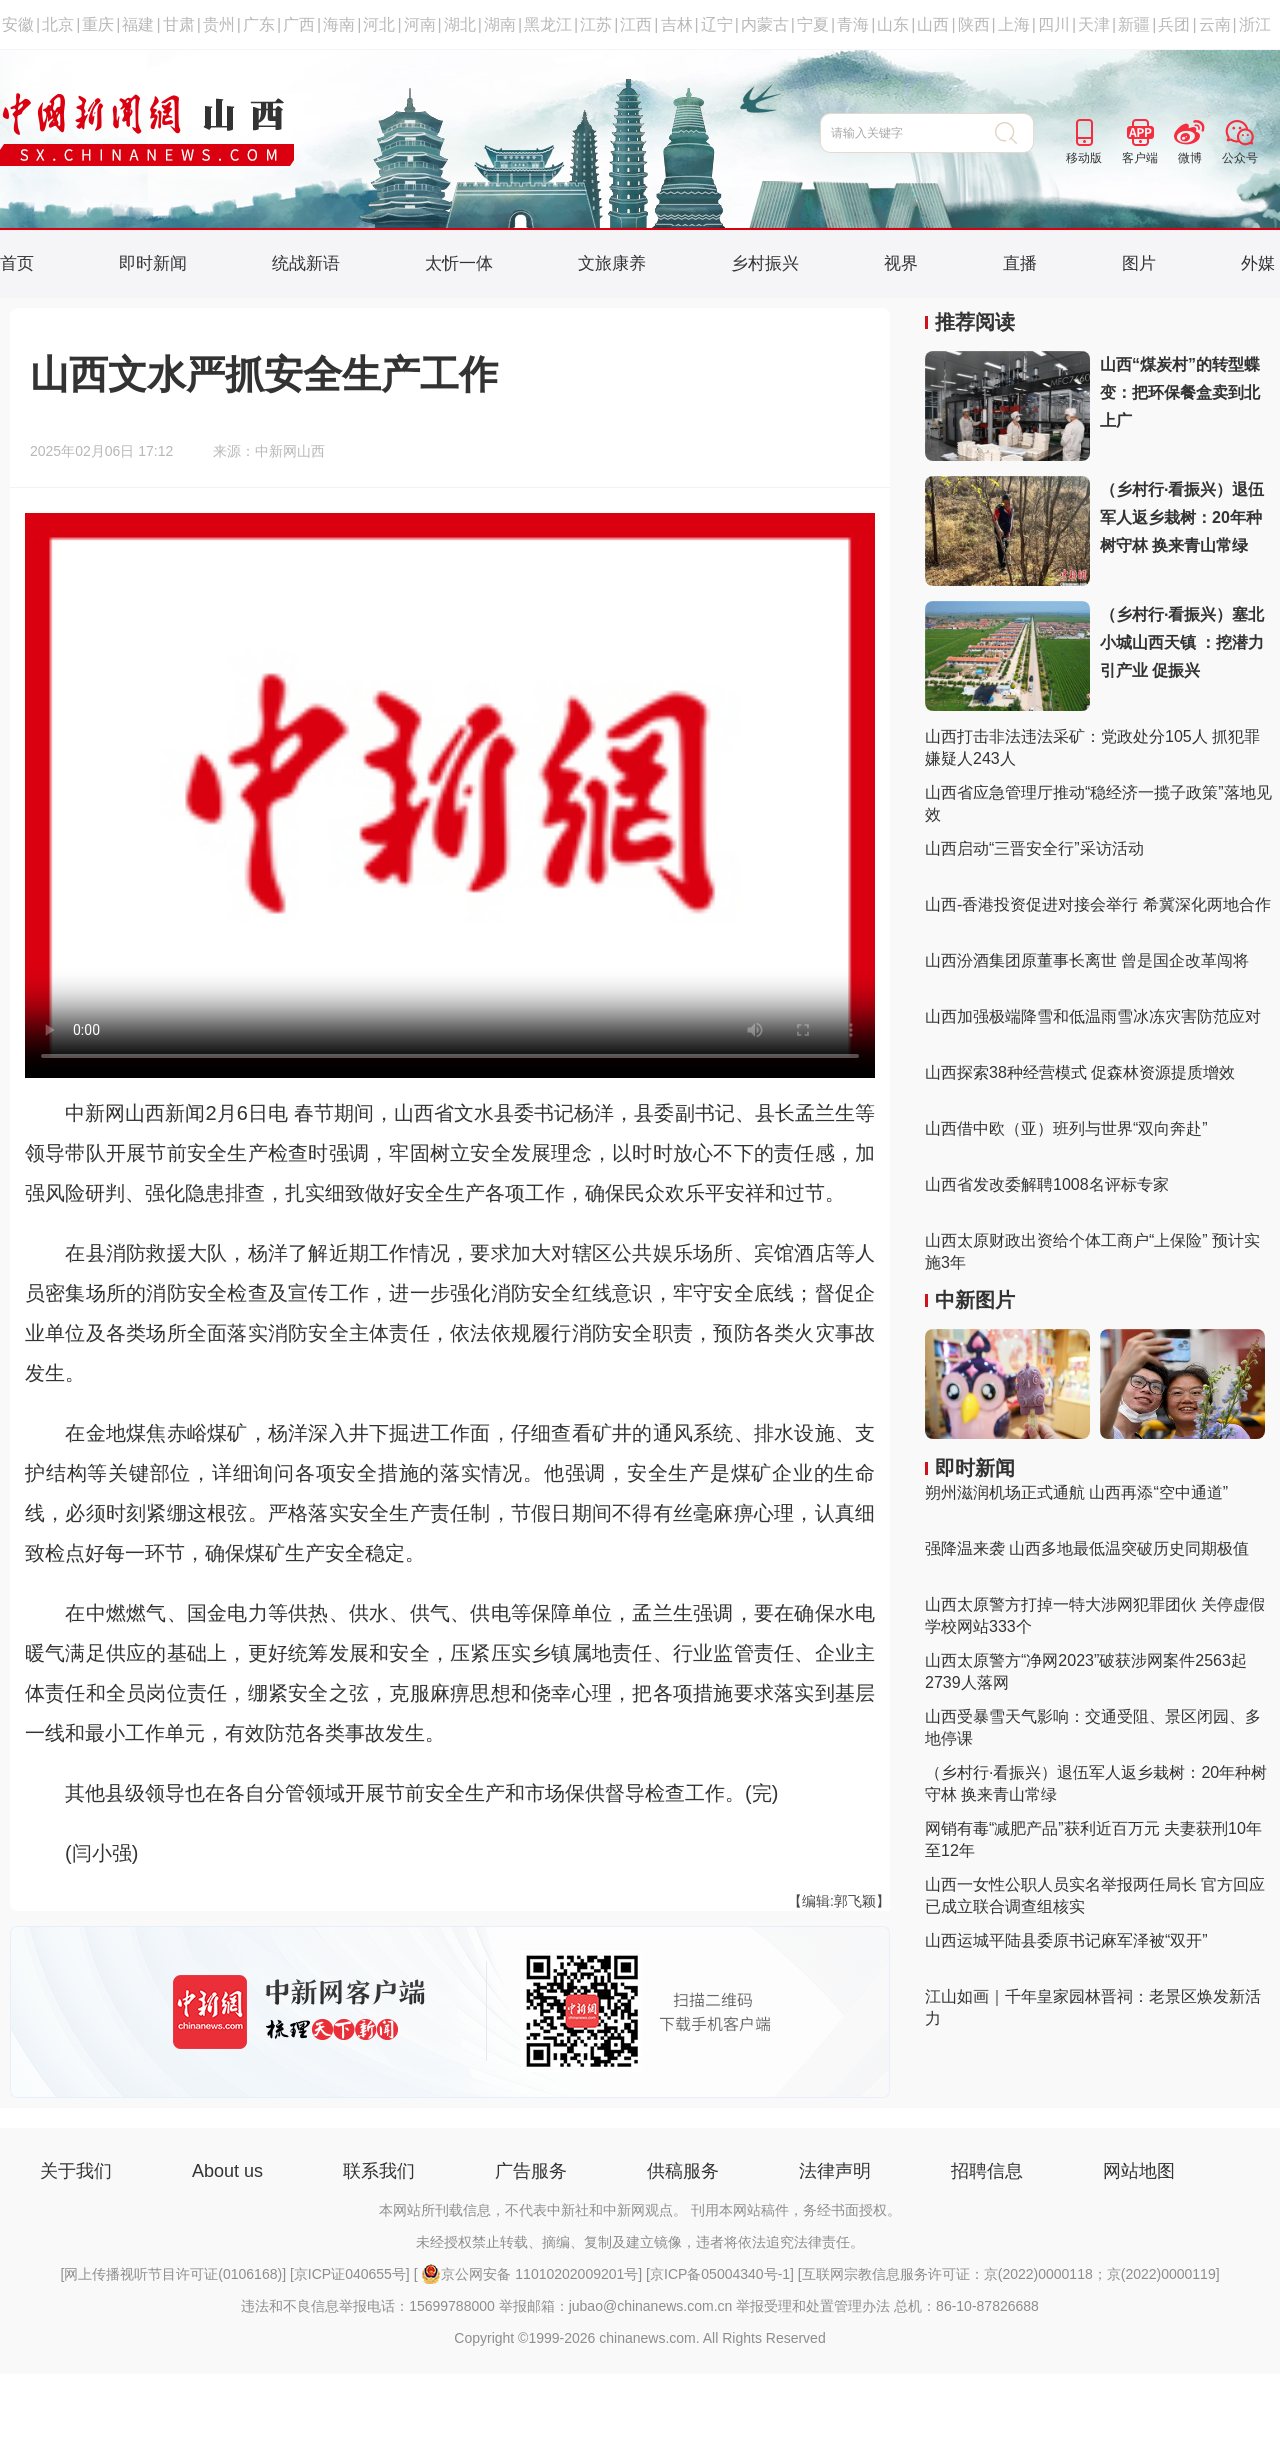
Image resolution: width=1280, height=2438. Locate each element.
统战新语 (306, 263)
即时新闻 (153, 263)
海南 (339, 24)
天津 (1094, 24)
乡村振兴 (765, 263)
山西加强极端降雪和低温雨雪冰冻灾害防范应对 (1093, 1016)
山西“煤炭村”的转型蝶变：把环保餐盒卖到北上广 (1180, 392)
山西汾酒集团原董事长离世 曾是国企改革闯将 (1087, 960)
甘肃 (179, 24)
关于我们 (76, 2171)
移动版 (1084, 158)
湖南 (500, 24)
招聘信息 (987, 2171)
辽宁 (717, 24)
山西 (933, 24)
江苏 (596, 24)
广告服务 (531, 2171)
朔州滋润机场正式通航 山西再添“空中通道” (1076, 1492)
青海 (853, 24)
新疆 (1134, 24)
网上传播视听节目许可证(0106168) (173, 2274)
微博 (1190, 158)
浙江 (1255, 24)
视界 (901, 263)
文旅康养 (612, 263)
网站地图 (1139, 2171)
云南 (1215, 24)
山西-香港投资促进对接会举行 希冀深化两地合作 (1098, 904)
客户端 (1140, 158)
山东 (893, 24)
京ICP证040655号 (350, 2274)
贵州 (219, 24)
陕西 (974, 24)
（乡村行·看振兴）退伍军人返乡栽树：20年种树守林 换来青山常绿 (1182, 517)
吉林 (677, 24)
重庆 (98, 24)
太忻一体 (459, 263)
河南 (420, 24)
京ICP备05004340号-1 (720, 2274)
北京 (58, 24)
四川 (1054, 24)
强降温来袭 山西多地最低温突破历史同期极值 (1087, 1548)
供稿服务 (683, 2171)
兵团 (1174, 24)
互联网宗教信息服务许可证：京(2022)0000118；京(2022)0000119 (1009, 2274)
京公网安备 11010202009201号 (529, 2274)
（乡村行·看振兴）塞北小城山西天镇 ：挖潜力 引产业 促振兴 (1182, 642)
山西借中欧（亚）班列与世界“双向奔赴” (1066, 1128)
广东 (259, 24)
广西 (299, 24)
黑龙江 (548, 24)
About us (227, 2171)
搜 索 (1014, 133)
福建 (138, 24)
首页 (17, 263)
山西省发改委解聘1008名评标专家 (1047, 1184)
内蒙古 (765, 24)
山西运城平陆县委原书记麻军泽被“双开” (1066, 1940)
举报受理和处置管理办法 (813, 2306)
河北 (379, 24)
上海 (1014, 24)
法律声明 (835, 2171)
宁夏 (813, 24)
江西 (636, 24)
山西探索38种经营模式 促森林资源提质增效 (1080, 1072)
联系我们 (379, 2171)
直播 (1020, 263)
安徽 (18, 24)
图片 (1139, 263)
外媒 (1258, 263)
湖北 (460, 24)
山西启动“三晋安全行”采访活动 (1034, 848)
